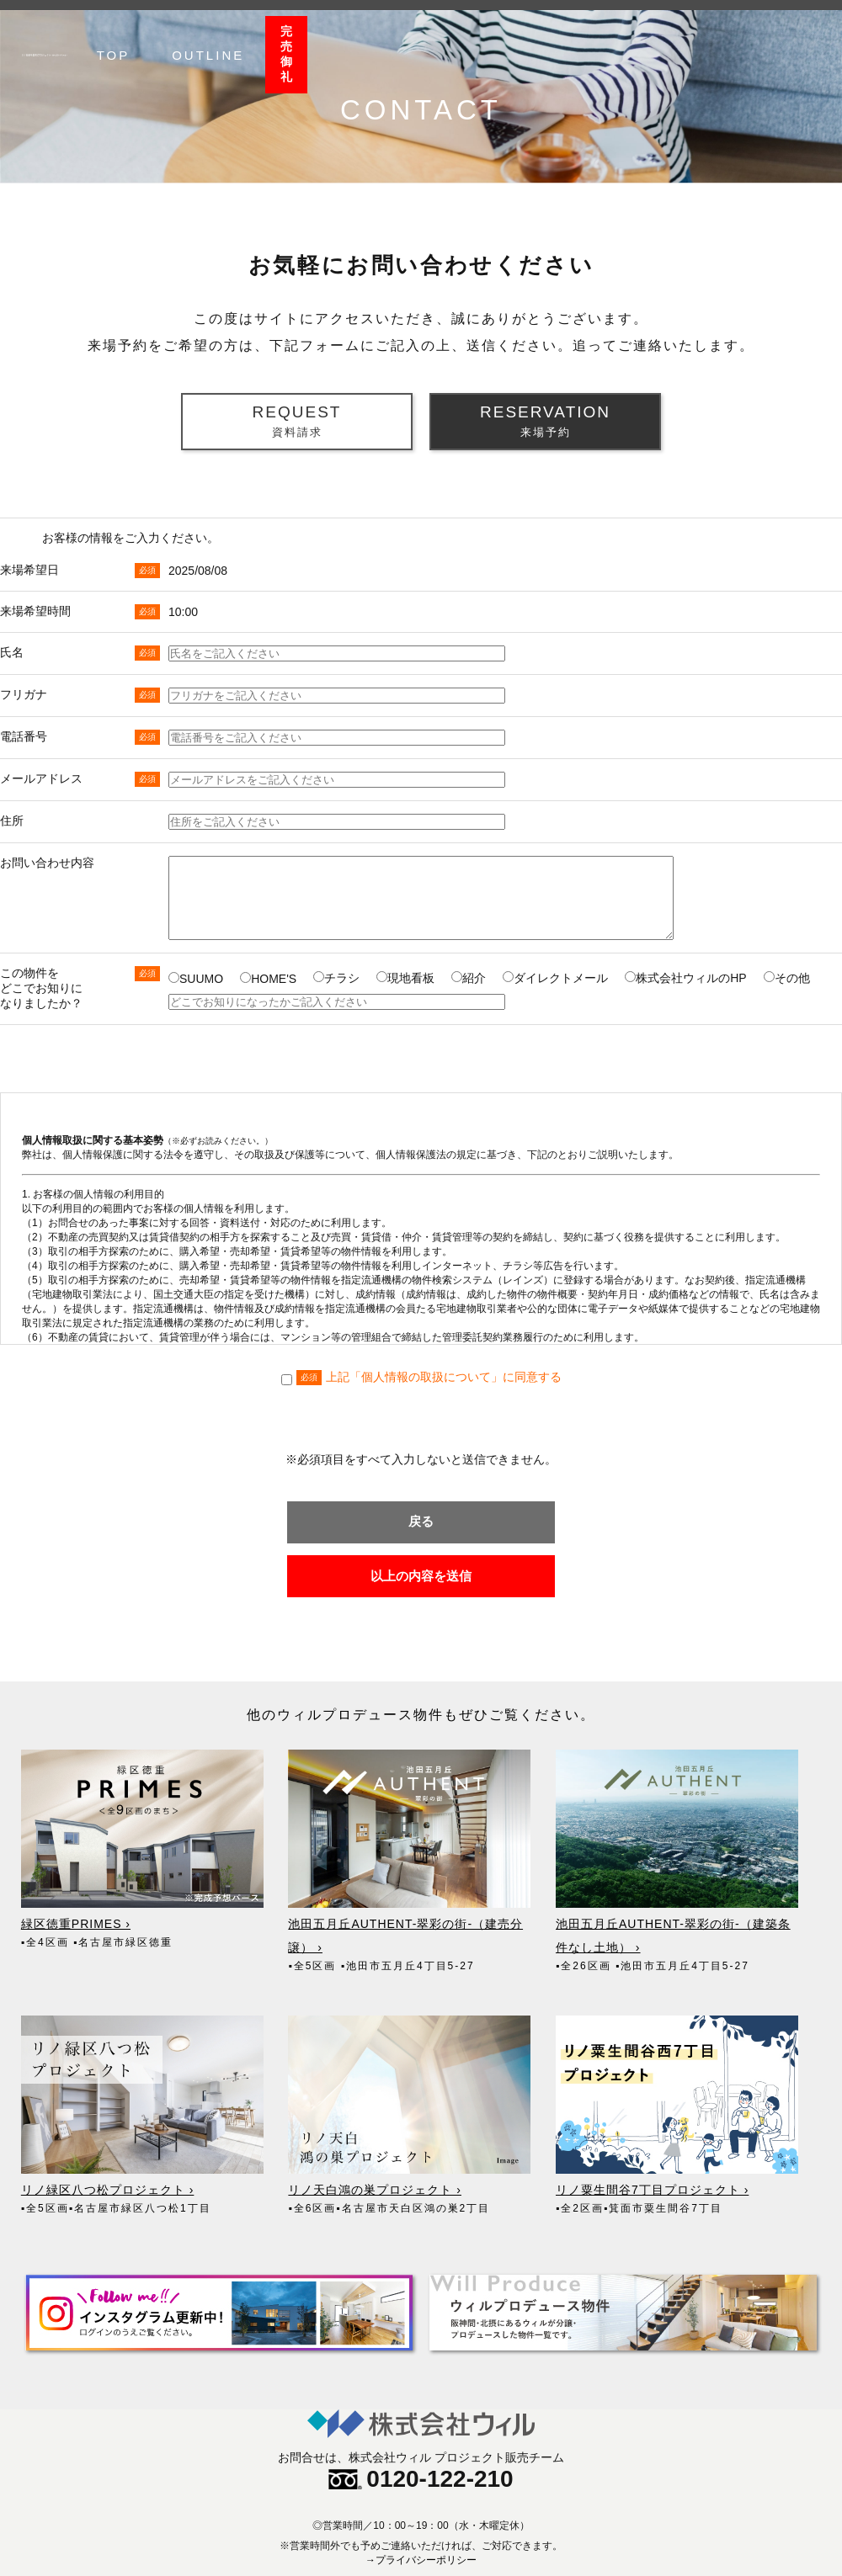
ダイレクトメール (555, 978)
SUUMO (195, 978)
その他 (787, 978)
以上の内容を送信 (421, 1588)
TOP (599, 37)
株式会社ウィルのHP (685, 978)
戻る (421, 1521)
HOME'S (268, 978)
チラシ (336, 978)
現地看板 (405, 978)
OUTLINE (694, 37)
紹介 (468, 978)
